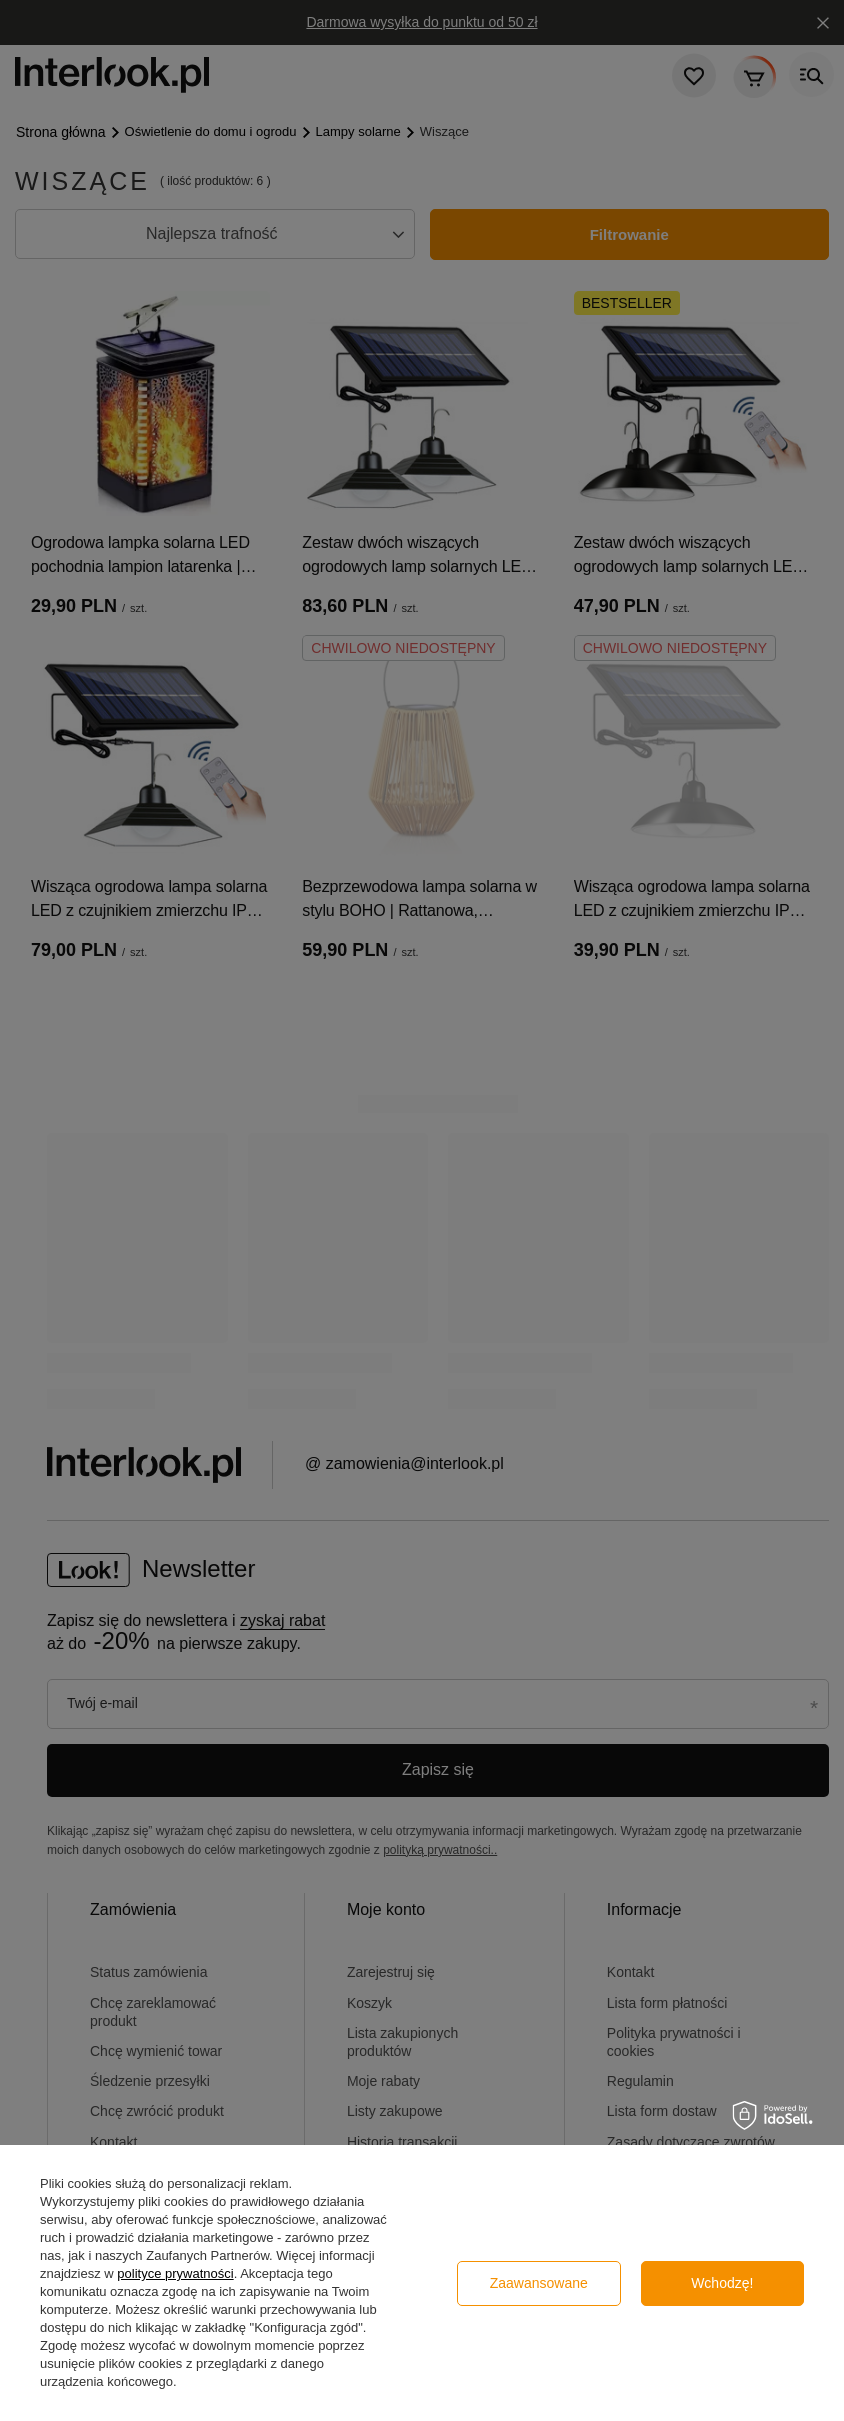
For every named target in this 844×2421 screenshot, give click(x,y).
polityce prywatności (175, 2273)
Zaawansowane (539, 2283)
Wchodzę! (722, 2283)
